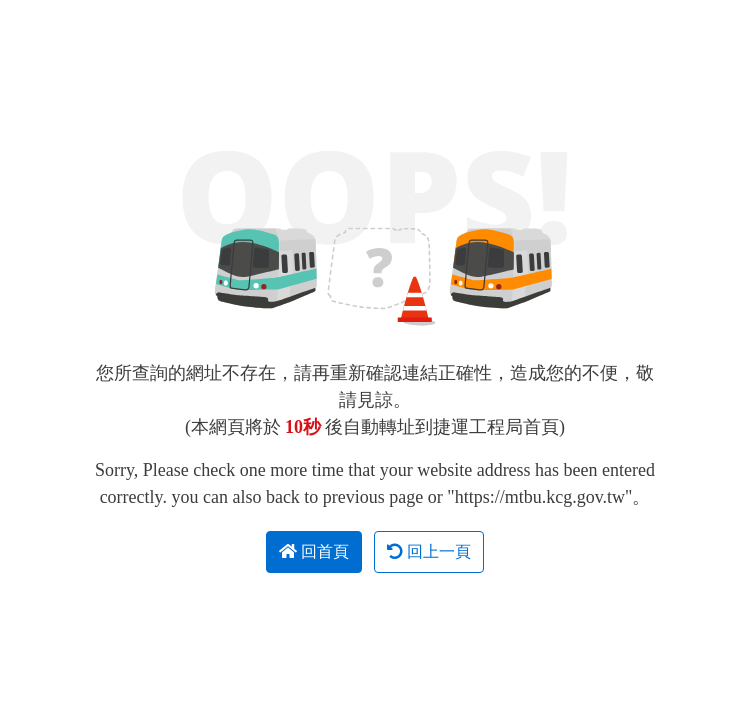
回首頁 (314, 551)
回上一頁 (429, 551)
